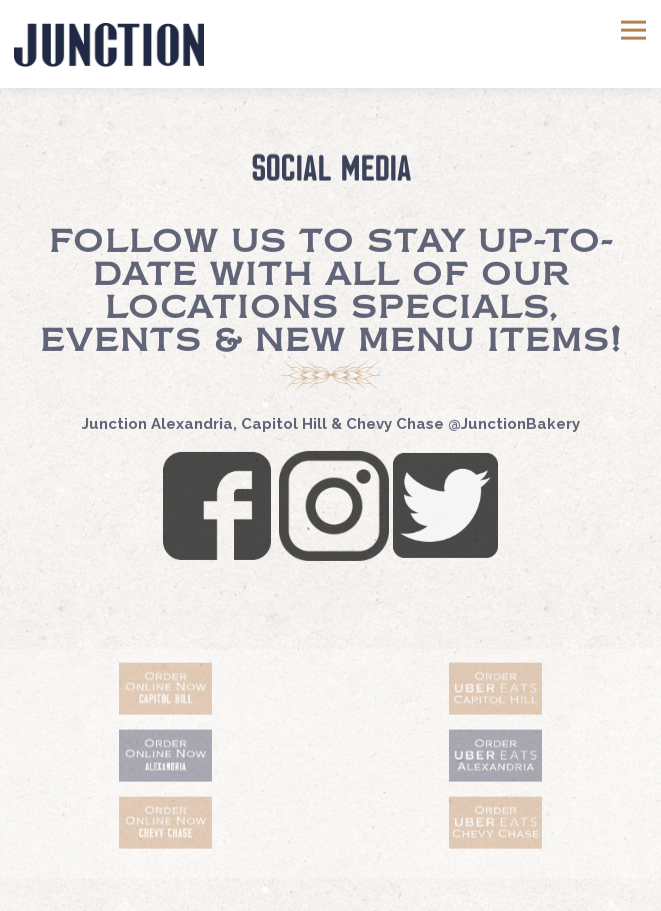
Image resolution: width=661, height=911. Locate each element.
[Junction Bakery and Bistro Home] (109, 44)
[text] (165, 692)
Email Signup (330, 888)
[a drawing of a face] (165, 759)
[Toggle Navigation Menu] (633, 30)
